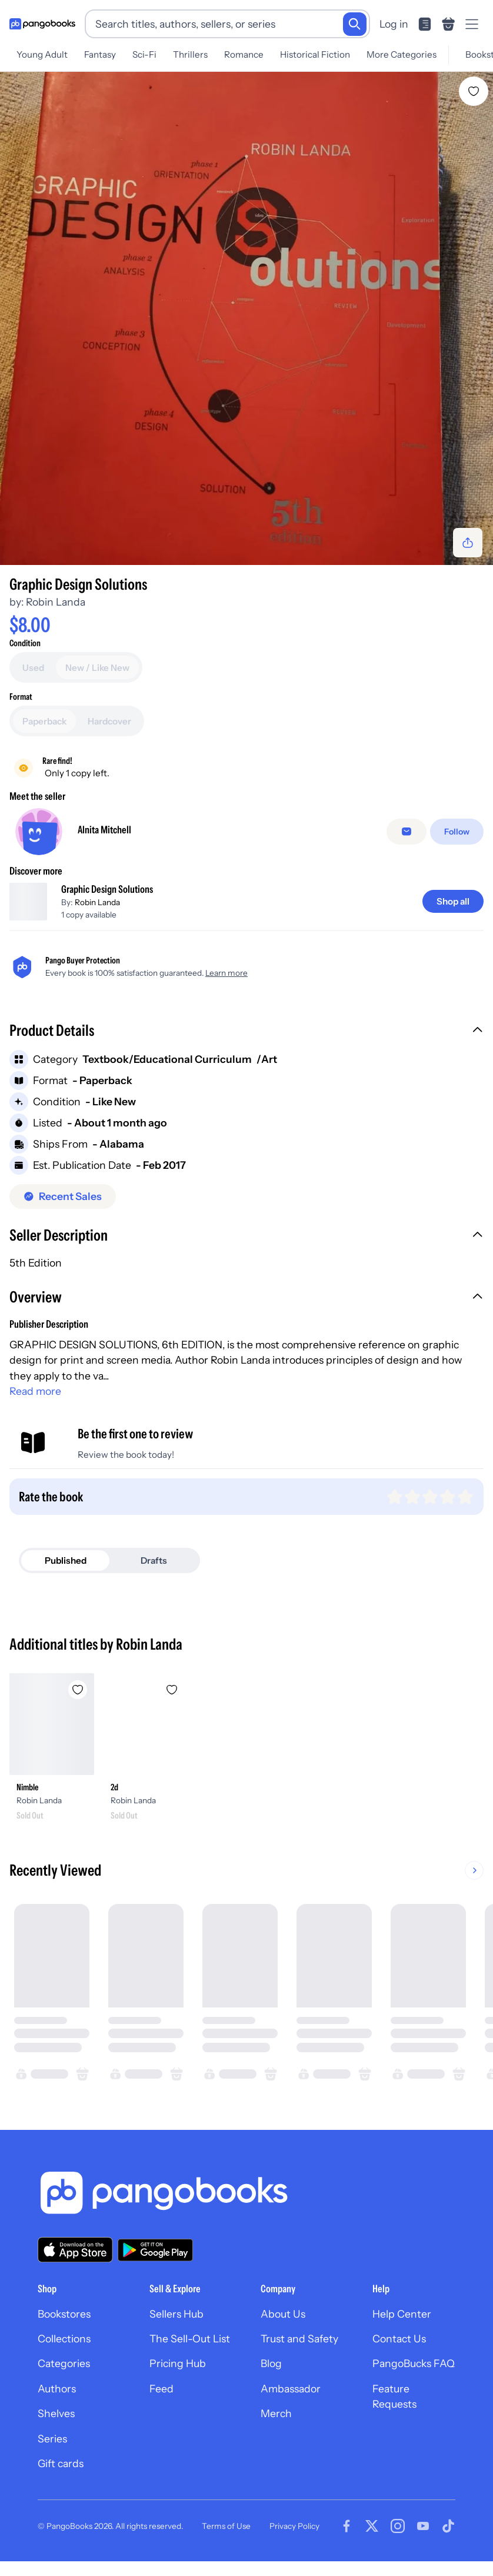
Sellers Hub (176, 2314)
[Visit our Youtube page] (423, 2526)
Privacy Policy (294, 2526)
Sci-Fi (144, 54)
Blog (271, 2363)
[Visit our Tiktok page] (448, 2526)
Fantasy (100, 54)
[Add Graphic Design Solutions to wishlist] (473, 91)
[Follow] (457, 832)
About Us (283, 2314)
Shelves (56, 2413)
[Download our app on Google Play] (155, 2250)
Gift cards (61, 2463)
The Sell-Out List (189, 2338)
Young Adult (42, 54)
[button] (246, 1032)
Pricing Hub (177, 2363)
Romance (244, 54)
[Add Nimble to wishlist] (77, 1689)
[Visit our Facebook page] (346, 2526)
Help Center (401, 2314)
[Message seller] (407, 832)
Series (52, 2438)
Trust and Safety (299, 2338)
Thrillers (190, 54)
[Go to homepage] (42, 24)
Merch (276, 2413)
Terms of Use (226, 2526)
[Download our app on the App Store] (75, 2249)
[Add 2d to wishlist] (171, 1689)
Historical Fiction (315, 54)
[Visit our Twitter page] (372, 2526)
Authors (57, 2388)
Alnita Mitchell (104, 829)
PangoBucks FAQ (413, 2363)
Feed (161, 2388)
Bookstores (64, 2314)
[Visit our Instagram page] (398, 2526)
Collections (64, 2338)
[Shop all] (453, 901)
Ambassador (291, 2388)
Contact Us (399, 2338)
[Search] (355, 24)
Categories (64, 2363)
